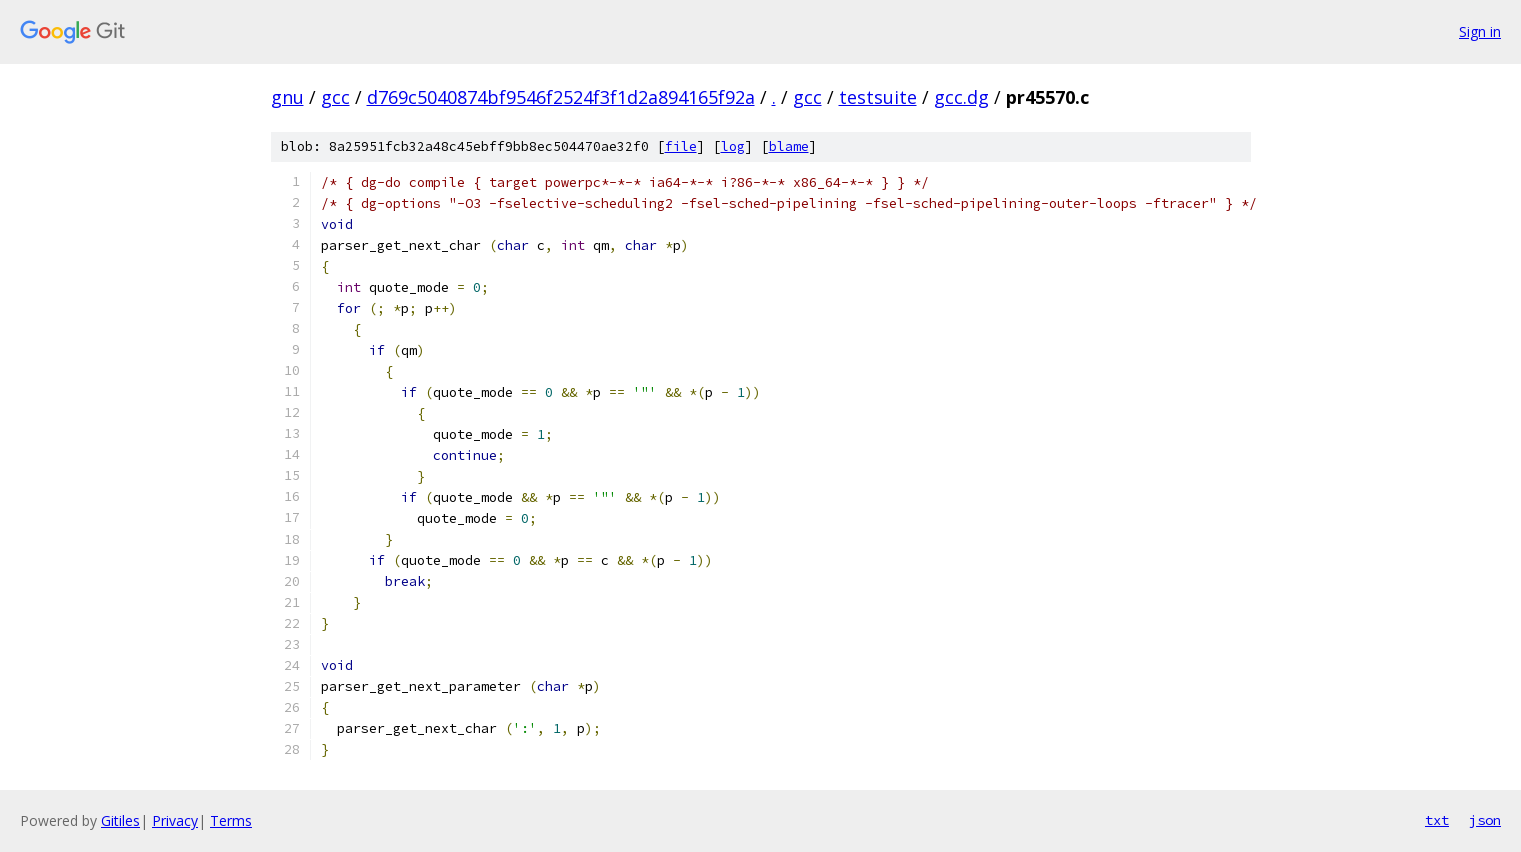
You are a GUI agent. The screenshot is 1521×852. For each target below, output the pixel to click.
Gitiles (120, 820)
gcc (335, 97)
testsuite (878, 97)
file (681, 146)
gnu (287, 97)
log (733, 146)
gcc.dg (961, 97)
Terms (231, 820)
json (1485, 820)
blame (789, 146)
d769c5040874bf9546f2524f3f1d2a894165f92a (561, 97)
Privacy (175, 820)
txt (1437, 820)
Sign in (1480, 31)
